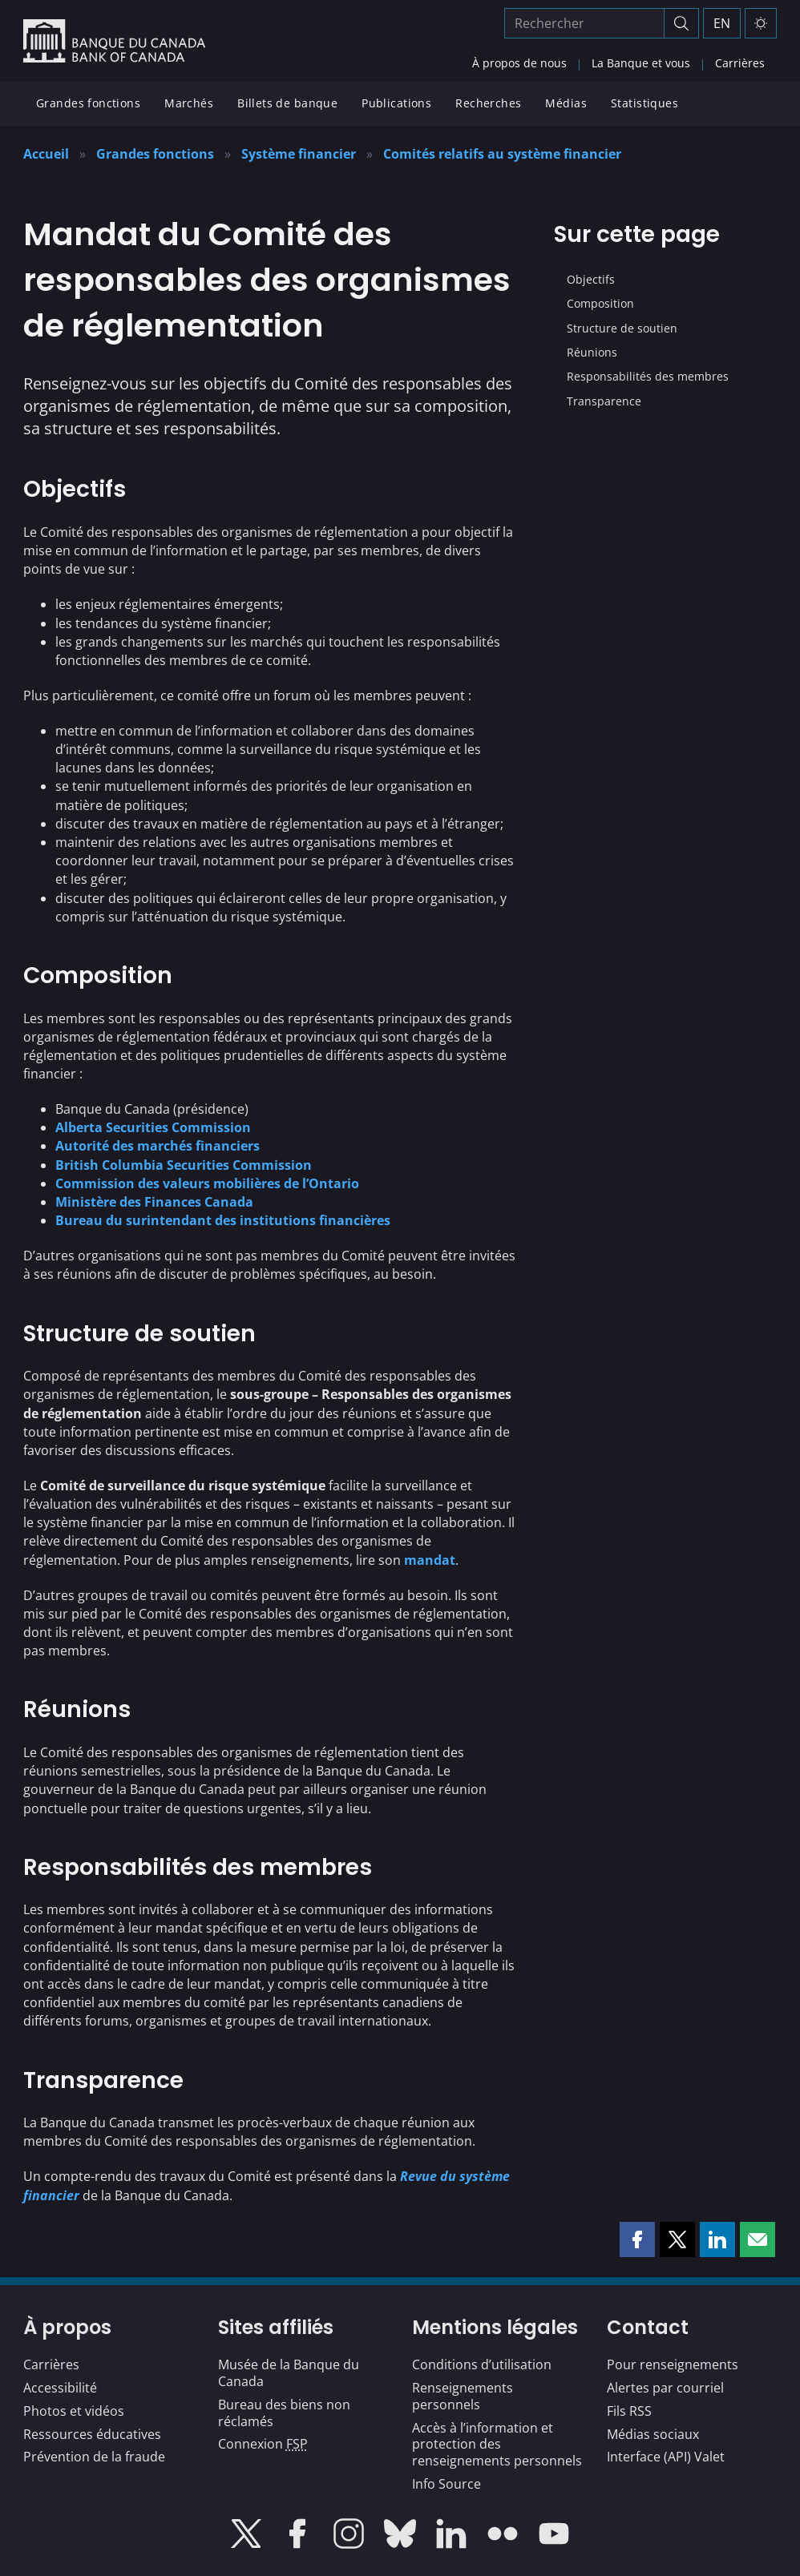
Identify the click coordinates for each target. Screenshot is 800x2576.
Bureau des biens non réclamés (284, 2413)
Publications (396, 103)
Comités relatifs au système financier (502, 154)
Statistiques (644, 103)
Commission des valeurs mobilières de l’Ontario (207, 1183)
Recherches (488, 103)
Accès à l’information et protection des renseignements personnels (497, 2444)
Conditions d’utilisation (482, 2364)
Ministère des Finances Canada (154, 1202)
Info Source (446, 2484)
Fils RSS (629, 2411)
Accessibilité (60, 2388)
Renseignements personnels (462, 2396)
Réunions (592, 352)
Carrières (740, 63)
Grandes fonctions (88, 103)
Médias (566, 103)
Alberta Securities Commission (153, 1127)
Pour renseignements (672, 2364)
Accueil (46, 154)
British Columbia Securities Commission (183, 1165)
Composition (600, 303)
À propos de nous (519, 63)
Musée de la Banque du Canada (288, 2373)
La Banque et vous (641, 63)
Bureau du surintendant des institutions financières (222, 1220)
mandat (429, 1560)
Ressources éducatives (92, 2434)
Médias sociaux (653, 2434)
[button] (637, 2239)
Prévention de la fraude (94, 2456)
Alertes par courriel (665, 2388)
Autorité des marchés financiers (157, 1146)
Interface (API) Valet (666, 2456)
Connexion (263, 2444)
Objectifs (591, 279)
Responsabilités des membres (648, 376)
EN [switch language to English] (721, 23)
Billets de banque (287, 103)
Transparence (604, 401)
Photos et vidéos (73, 2411)
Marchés (188, 103)
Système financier (298, 154)
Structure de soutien (622, 328)
